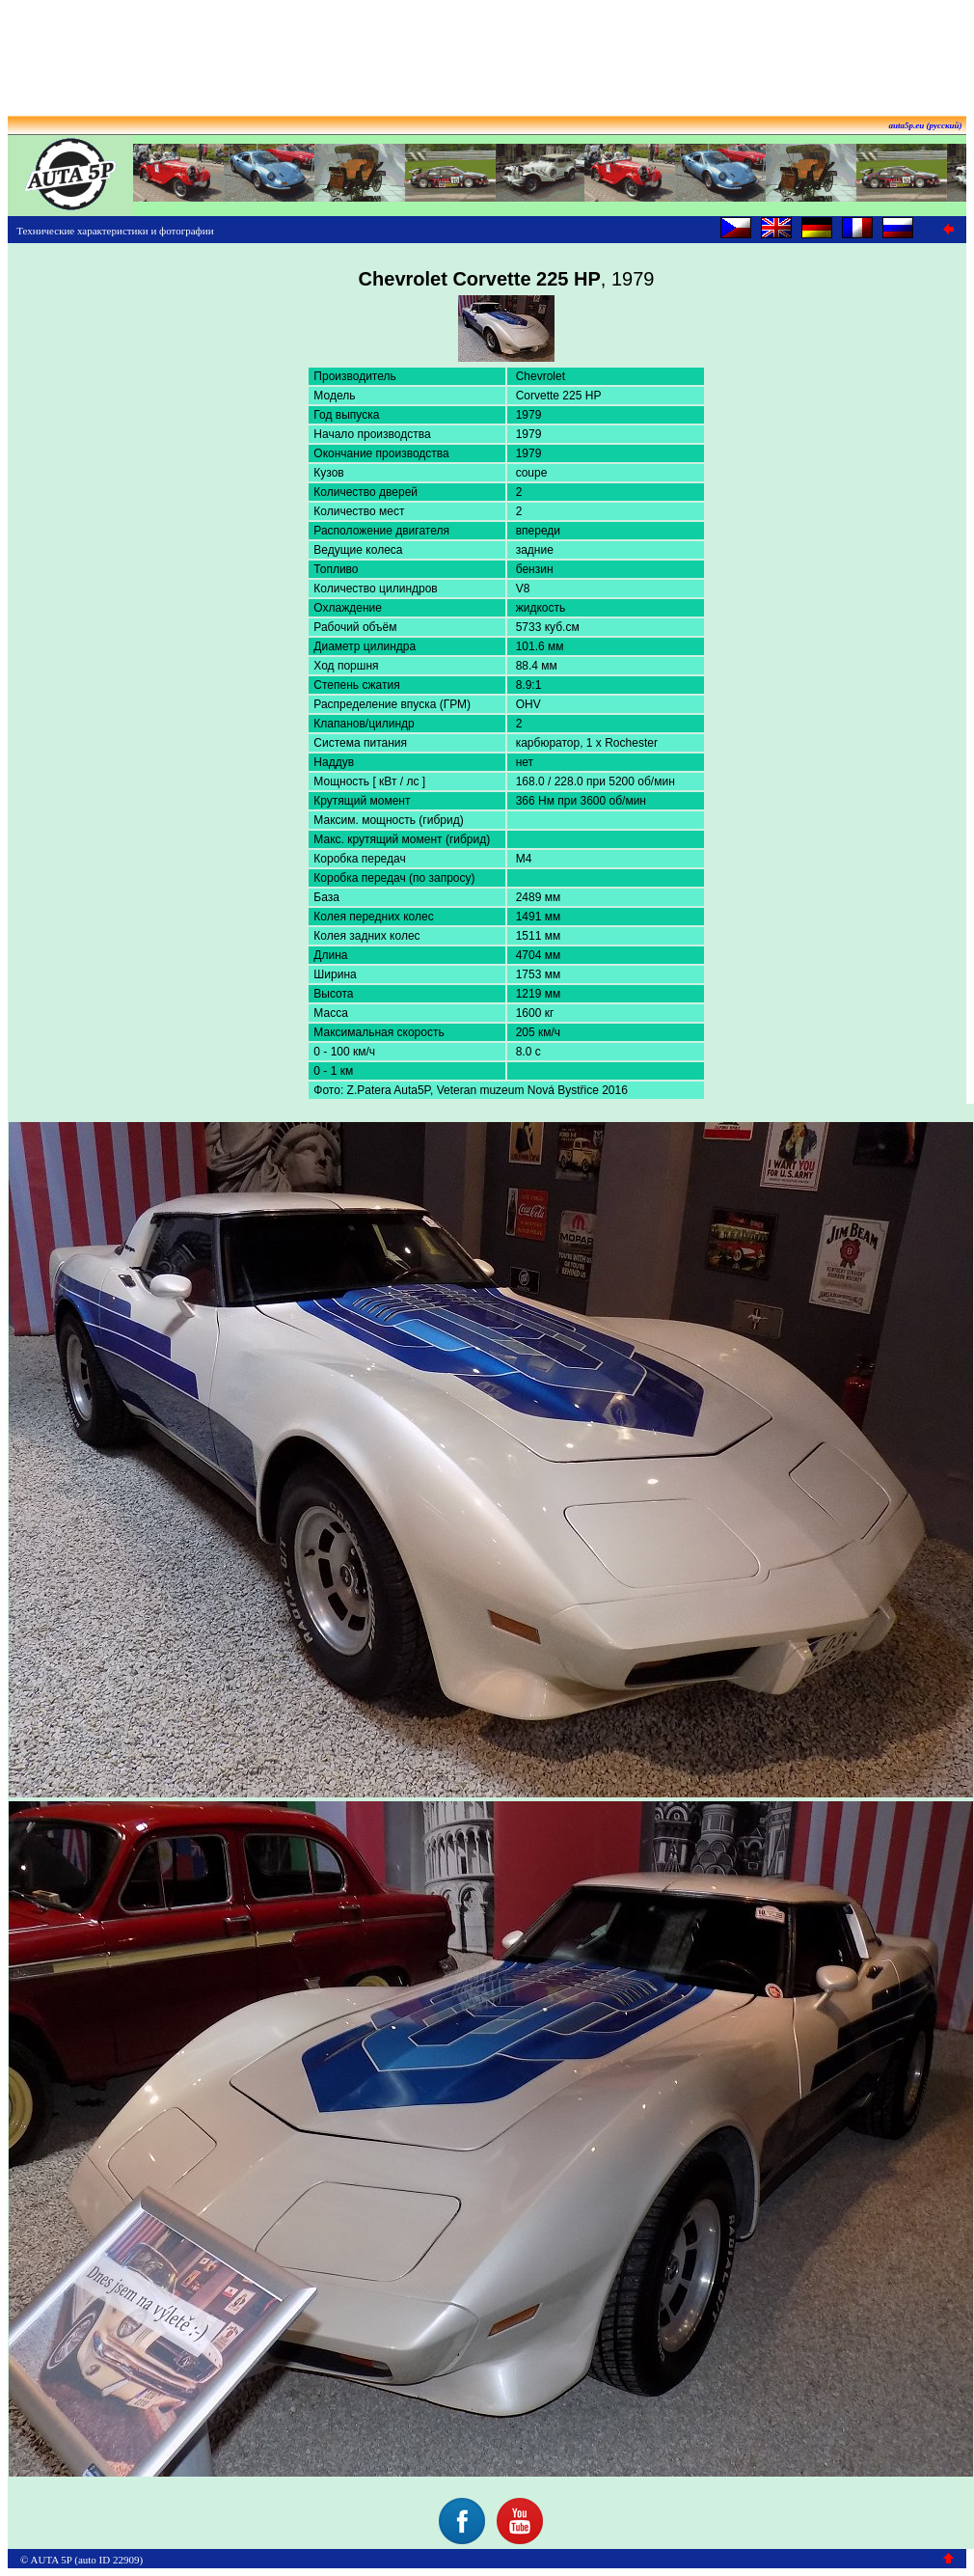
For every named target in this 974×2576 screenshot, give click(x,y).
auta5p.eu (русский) (925, 125)
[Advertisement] (487, 51)
